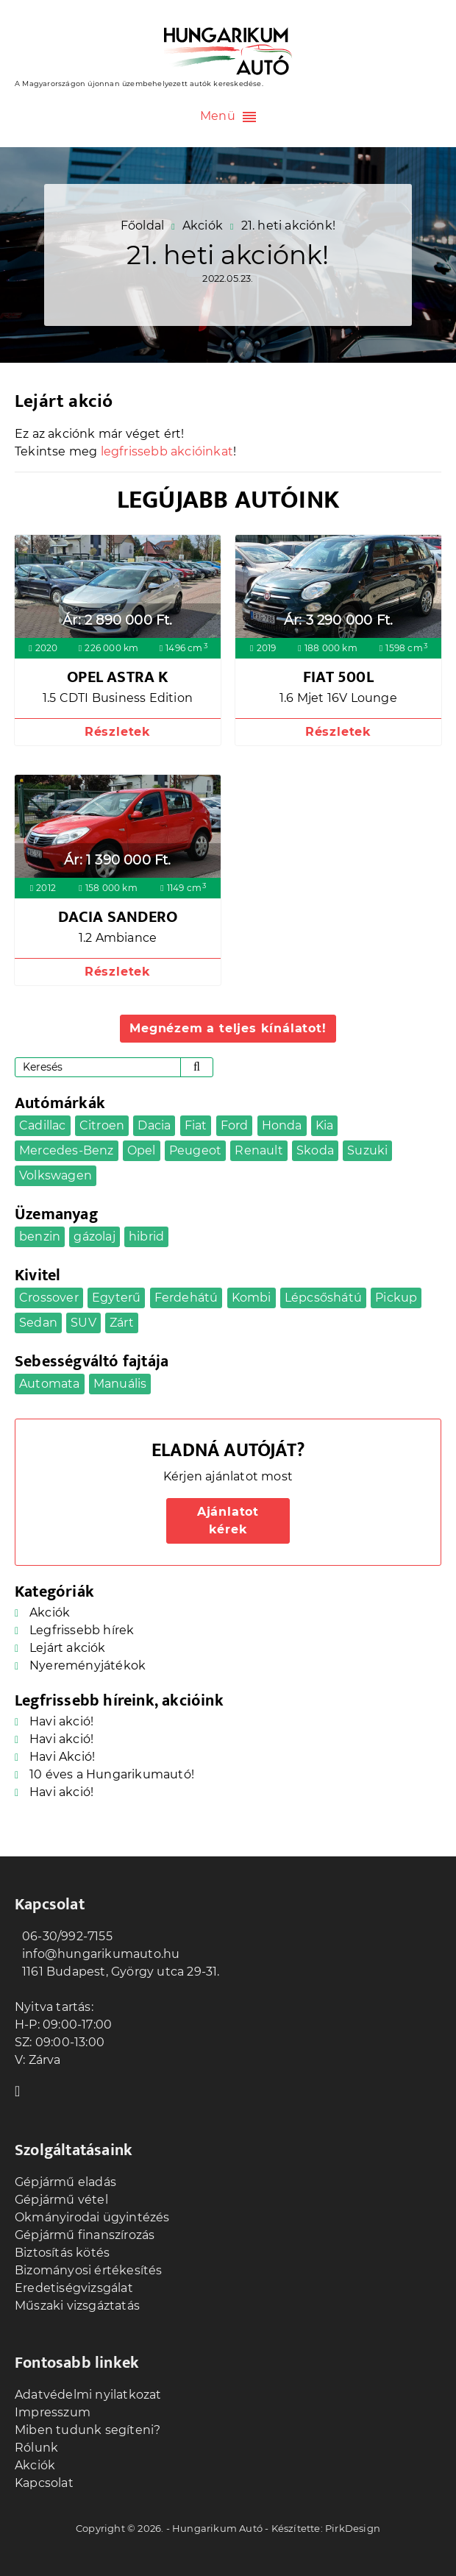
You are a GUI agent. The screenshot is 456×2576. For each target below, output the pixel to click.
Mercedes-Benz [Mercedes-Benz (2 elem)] (66, 1150)
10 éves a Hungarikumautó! (111, 1774)
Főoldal (142, 226)
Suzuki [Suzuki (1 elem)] (367, 1150)
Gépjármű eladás (65, 2182)
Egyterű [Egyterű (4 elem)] (116, 1298)
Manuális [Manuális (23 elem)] (120, 1384)
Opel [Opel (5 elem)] (141, 1150)
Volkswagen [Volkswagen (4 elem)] (55, 1175)
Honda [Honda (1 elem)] (282, 1125)
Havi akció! (61, 1721)
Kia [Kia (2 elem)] (325, 1125)
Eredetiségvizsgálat (74, 2288)
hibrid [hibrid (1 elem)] (146, 1236)
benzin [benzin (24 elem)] (39, 1236)
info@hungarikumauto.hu (97, 1954)
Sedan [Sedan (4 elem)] (38, 1323)
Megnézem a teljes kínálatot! (227, 1028)
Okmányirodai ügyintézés (92, 2217)
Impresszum (52, 2412)
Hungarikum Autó (217, 2528)
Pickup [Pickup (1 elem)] (396, 1298)
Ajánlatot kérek (228, 1520)
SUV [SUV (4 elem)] (83, 1323)
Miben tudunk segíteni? (87, 2430)
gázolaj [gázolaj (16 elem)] (94, 1236)
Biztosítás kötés (62, 2253)
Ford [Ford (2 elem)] (235, 1125)
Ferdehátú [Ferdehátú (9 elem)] (186, 1298)
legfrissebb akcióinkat (167, 451)
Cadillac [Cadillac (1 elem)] (42, 1125)
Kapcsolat (44, 2483)
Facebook (22, 2089)
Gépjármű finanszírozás (84, 2235)
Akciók (202, 226)
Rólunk (36, 2448)
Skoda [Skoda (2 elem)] (315, 1150)
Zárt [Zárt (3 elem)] (122, 1323)
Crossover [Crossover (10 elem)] (49, 1298)
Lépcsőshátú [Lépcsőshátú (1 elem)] (323, 1298)
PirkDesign (352, 2528)
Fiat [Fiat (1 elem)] (196, 1125)
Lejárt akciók (67, 1648)
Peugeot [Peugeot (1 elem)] (195, 1150)
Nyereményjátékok (87, 1665)
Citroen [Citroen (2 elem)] (101, 1125)
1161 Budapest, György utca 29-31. (117, 1972)
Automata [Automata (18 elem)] (49, 1384)
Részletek (118, 732)
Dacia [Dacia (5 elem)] (154, 1125)
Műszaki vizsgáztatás (77, 2306)
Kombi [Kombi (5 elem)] (251, 1298)
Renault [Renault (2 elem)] (258, 1150)
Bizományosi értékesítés (89, 2270)
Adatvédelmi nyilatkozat (88, 2395)
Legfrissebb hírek (81, 1630)
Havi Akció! (62, 1757)
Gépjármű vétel (61, 2200)
